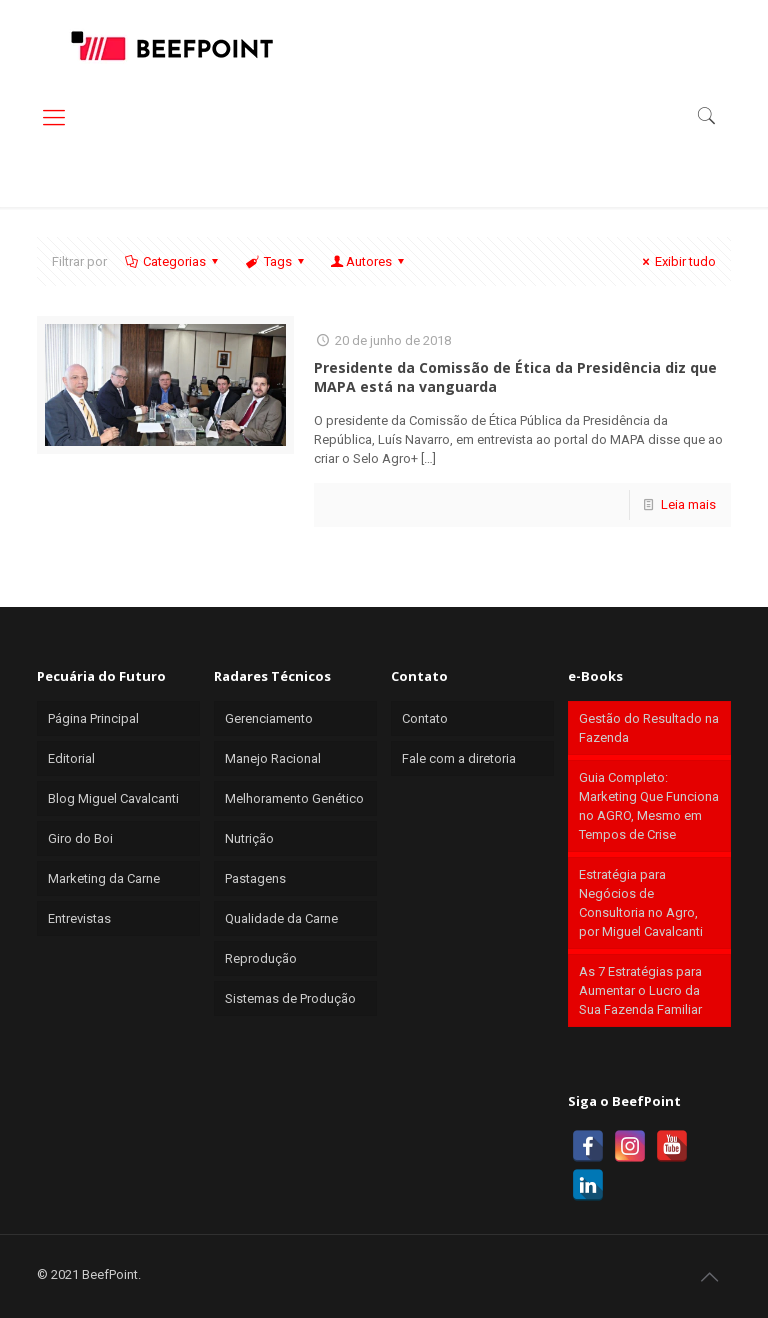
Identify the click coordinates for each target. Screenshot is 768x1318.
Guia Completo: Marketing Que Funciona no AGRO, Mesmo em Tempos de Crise (649, 806)
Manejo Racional (273, 758)
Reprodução (261, 958)
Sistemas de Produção (290, 998)
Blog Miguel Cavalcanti (113, 798)
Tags (275, 261)
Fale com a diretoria (459, 758)
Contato (425, 718)
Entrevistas (79, 918)
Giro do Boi (80, 838)
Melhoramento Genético (294, 798)
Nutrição (249, 838)
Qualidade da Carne (281, 918)
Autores (369, 261)
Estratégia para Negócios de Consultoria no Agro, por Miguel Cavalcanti (641, 903)
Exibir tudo (676, 261)
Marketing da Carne (104, 878)
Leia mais (688, 504)
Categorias (173, 261)
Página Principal (93, 718)
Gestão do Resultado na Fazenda (649, 728)
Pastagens (255, 878)
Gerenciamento (269, 718)
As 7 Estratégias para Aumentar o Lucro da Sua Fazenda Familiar (640, 990)
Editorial (71, 758)
